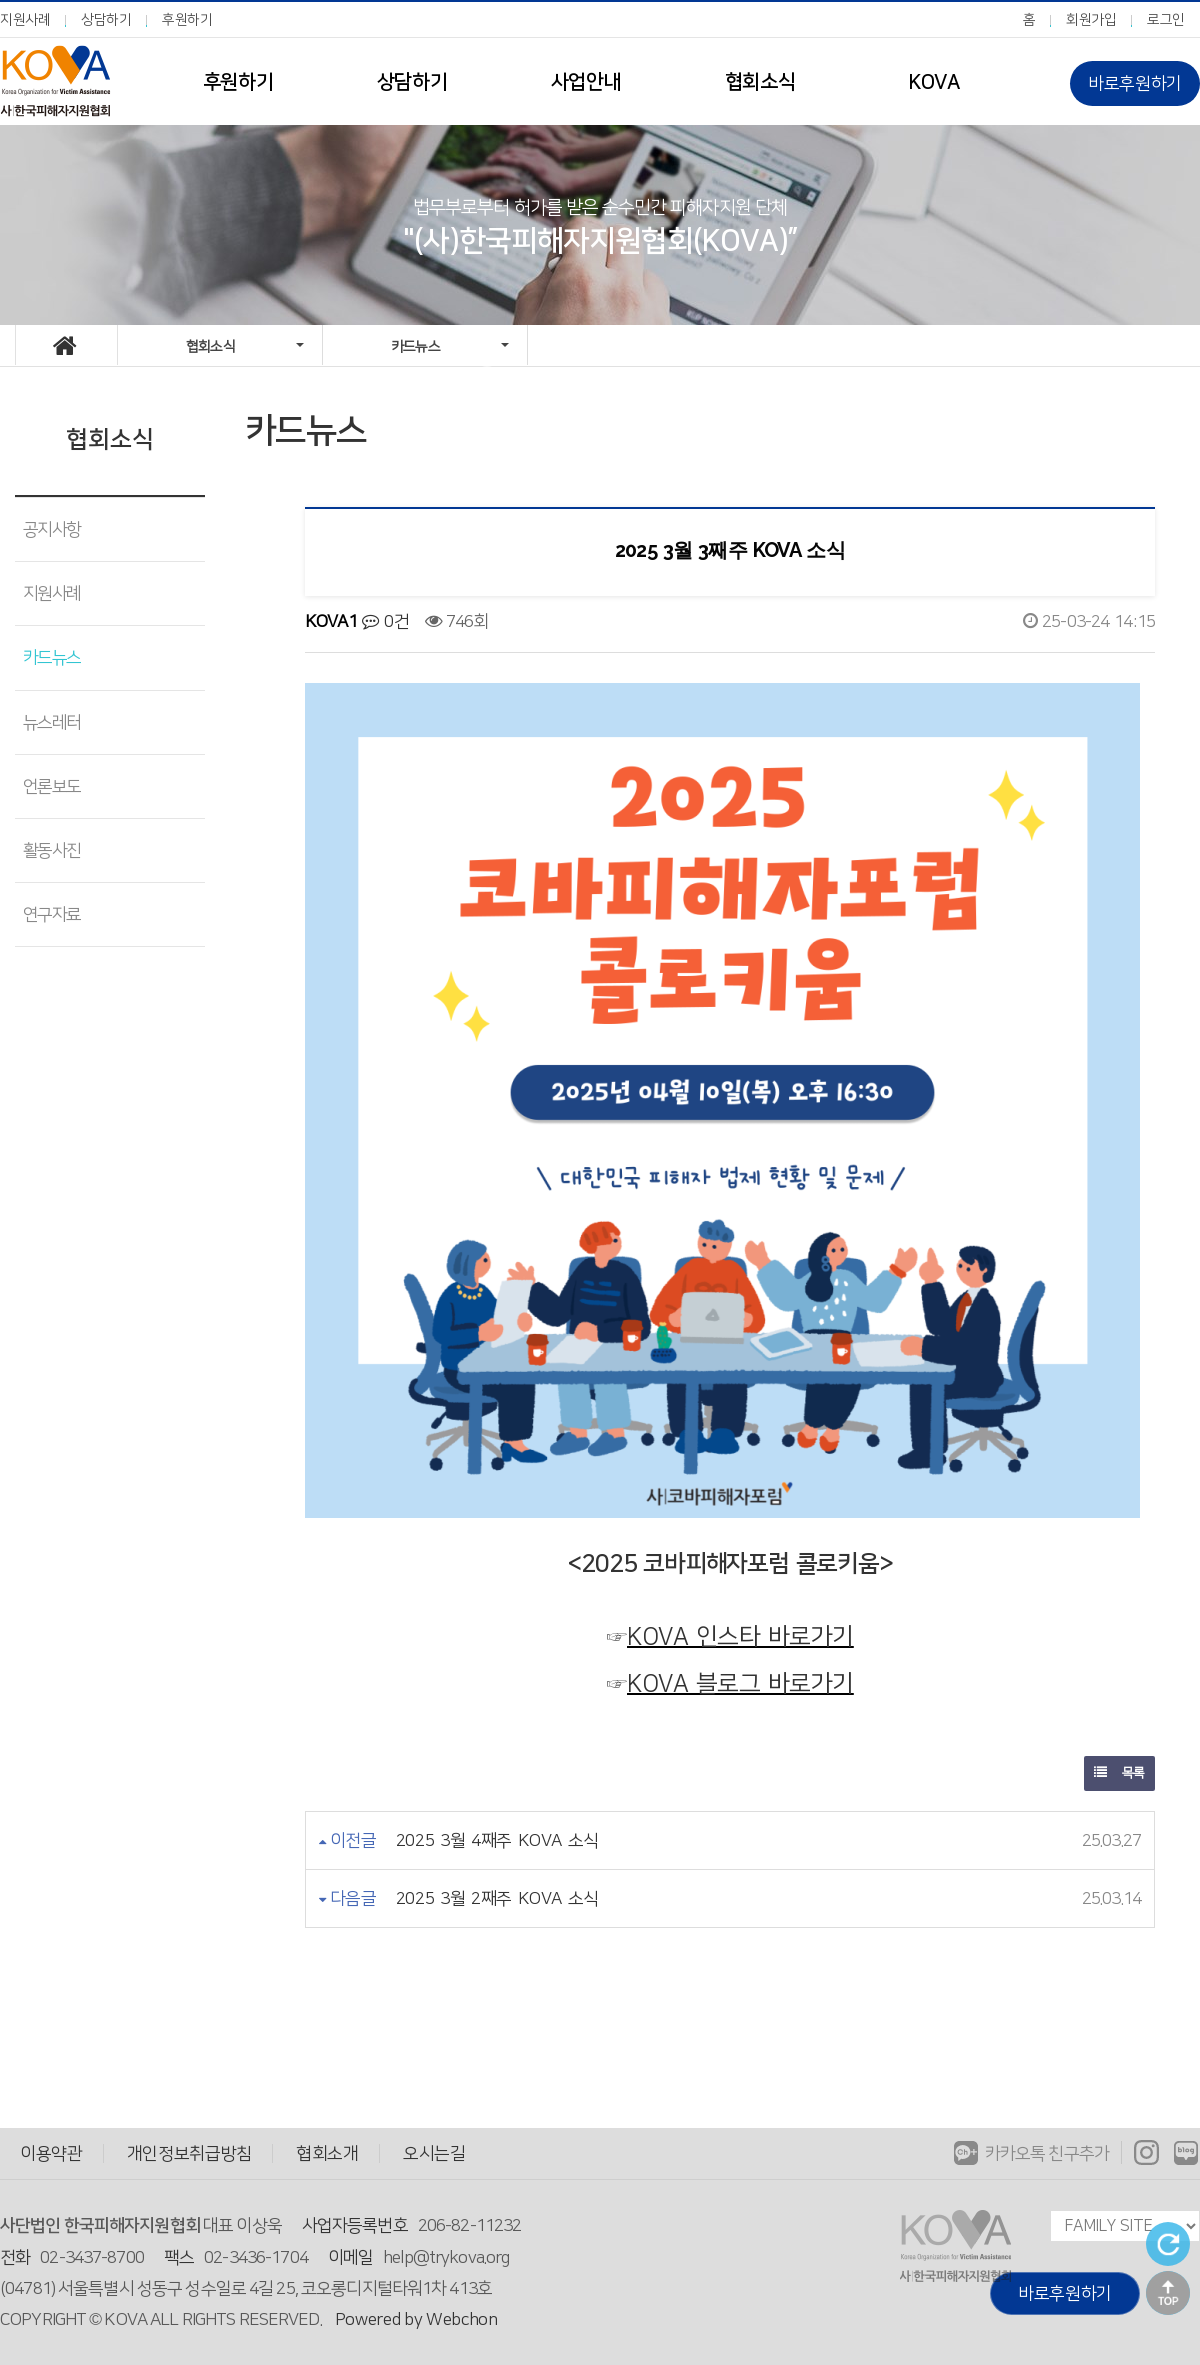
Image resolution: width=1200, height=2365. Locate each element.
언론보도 (51, 786)
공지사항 (51, 529)
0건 (386, 621)
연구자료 (51, 914)
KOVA (933, 82)
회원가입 (1091, 20)
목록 (1119, 1773)
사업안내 (586, 82)
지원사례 (25, 20)
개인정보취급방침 (189, 2153)
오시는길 (434, 2153)
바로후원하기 (1135, 83)
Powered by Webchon (416, 2319)
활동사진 (51, 850)
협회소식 (760, 82)
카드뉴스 (51, 657)
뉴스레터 (51, 722)
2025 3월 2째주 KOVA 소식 (497, 1898)
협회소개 (327, 2153)
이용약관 (51, 2153)
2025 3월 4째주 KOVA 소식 (497, 1840)
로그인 (1166, 20)
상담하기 (106, 20)
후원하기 (187, 20)
